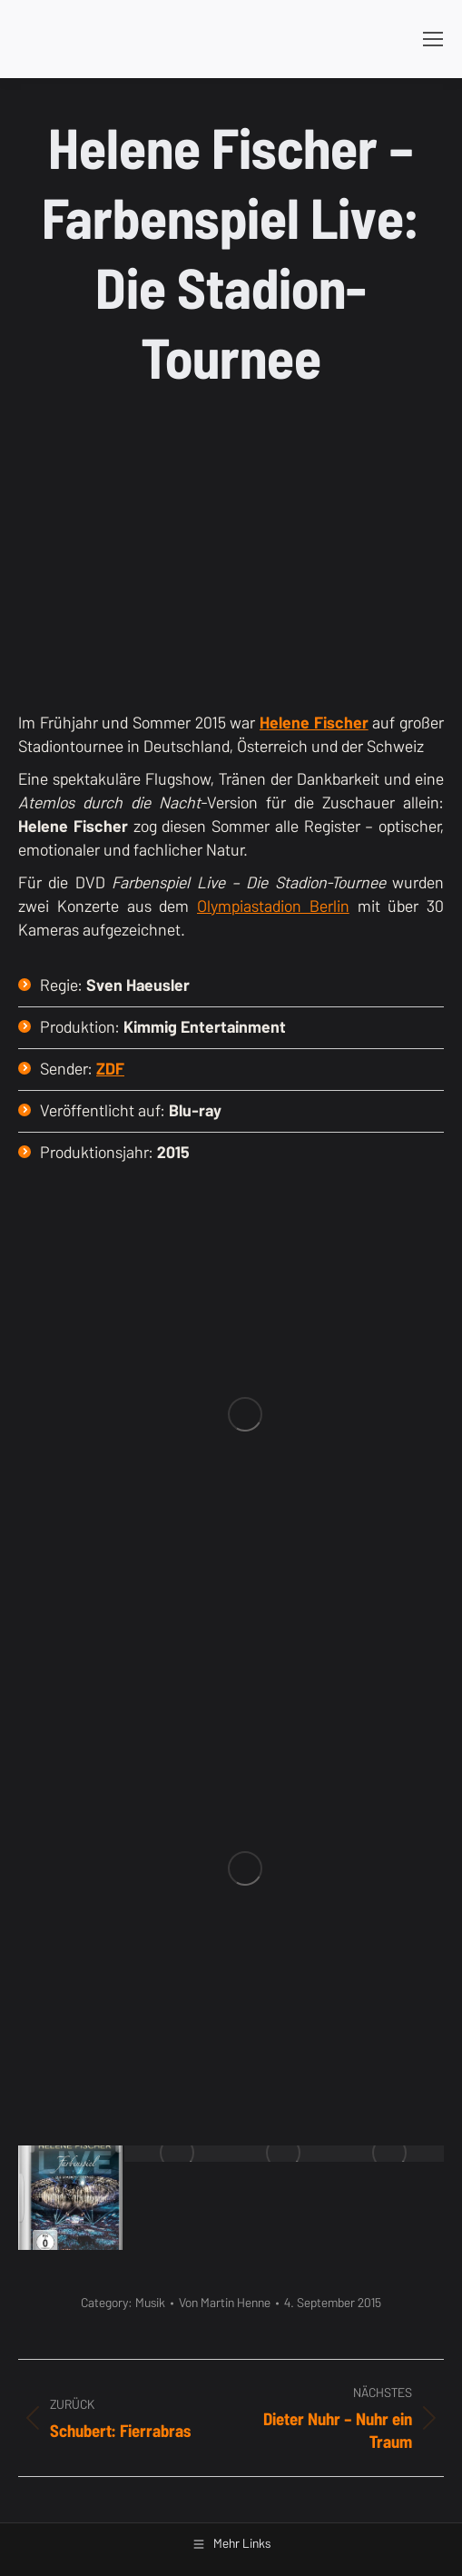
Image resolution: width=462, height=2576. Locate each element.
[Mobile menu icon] (433, 39)
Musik (150, 2302)
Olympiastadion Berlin (273, 906)
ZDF (110, 1068)
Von (224, 2302)
